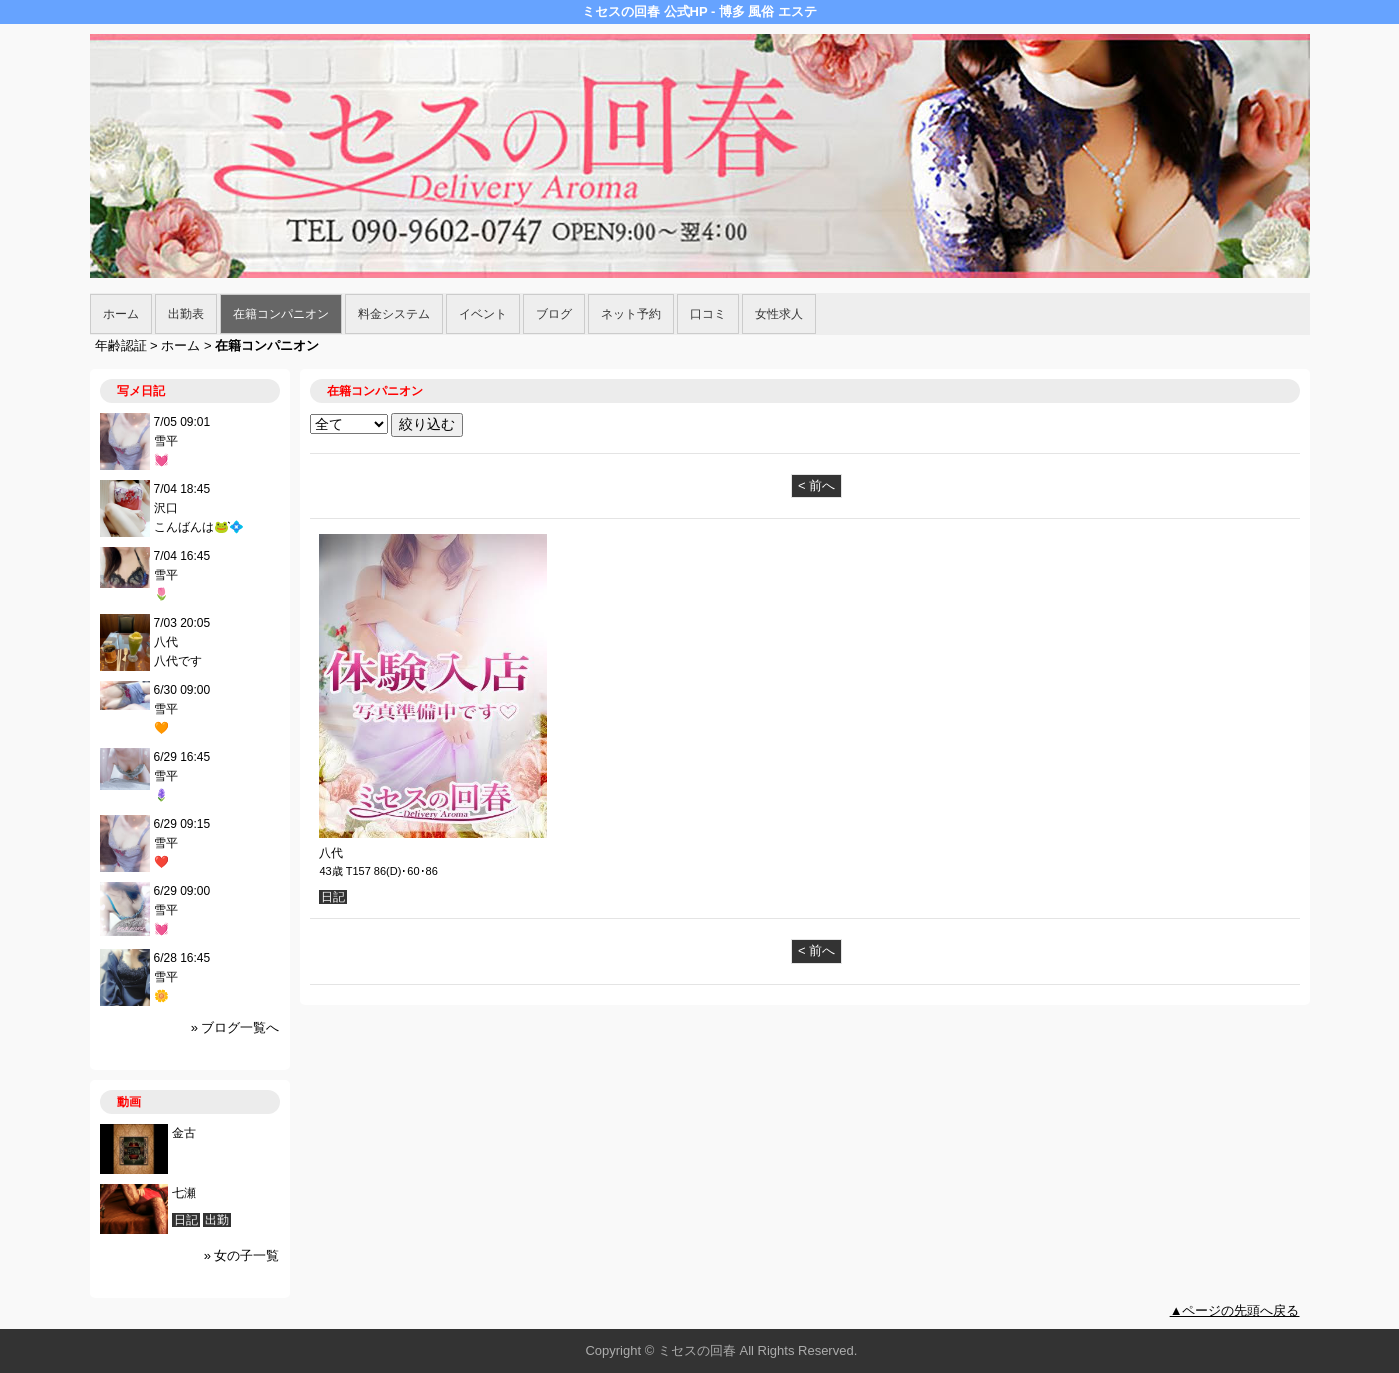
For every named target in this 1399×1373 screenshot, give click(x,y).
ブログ (554, 314)
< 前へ (816, 485)
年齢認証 (121, 345)
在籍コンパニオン (281, 314)
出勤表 (186, 314)
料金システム (394, 314)
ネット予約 (631, 314)
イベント (483, 314)
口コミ (708, 314)
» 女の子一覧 (242, 1255)
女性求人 (779, 314)
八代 (331, 853)
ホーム (121, 314)
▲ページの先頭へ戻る (1235, 1310)
